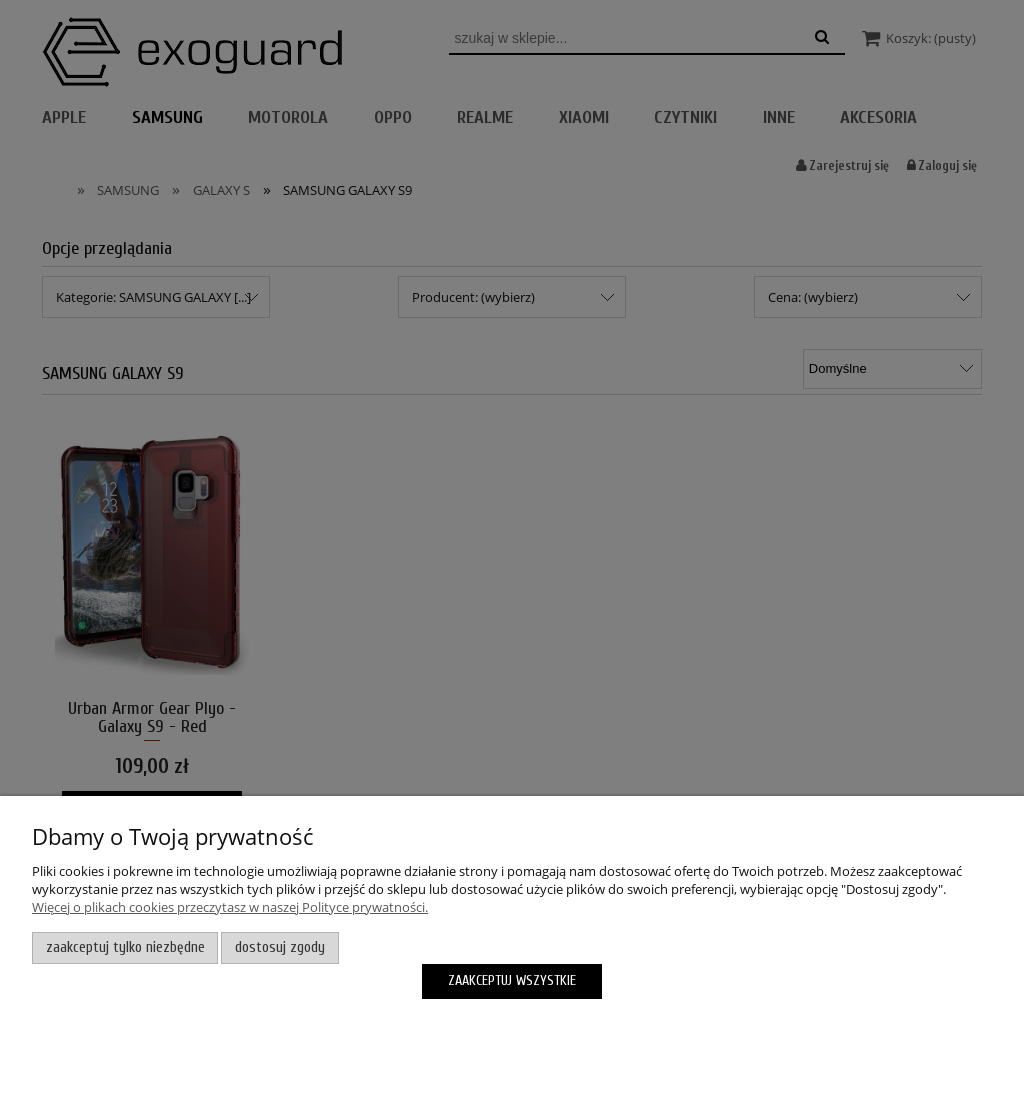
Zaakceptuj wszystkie (512, 980)
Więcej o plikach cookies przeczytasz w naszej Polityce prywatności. (230, 907)
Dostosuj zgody (280, 947)
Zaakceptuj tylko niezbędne (125, 947)
